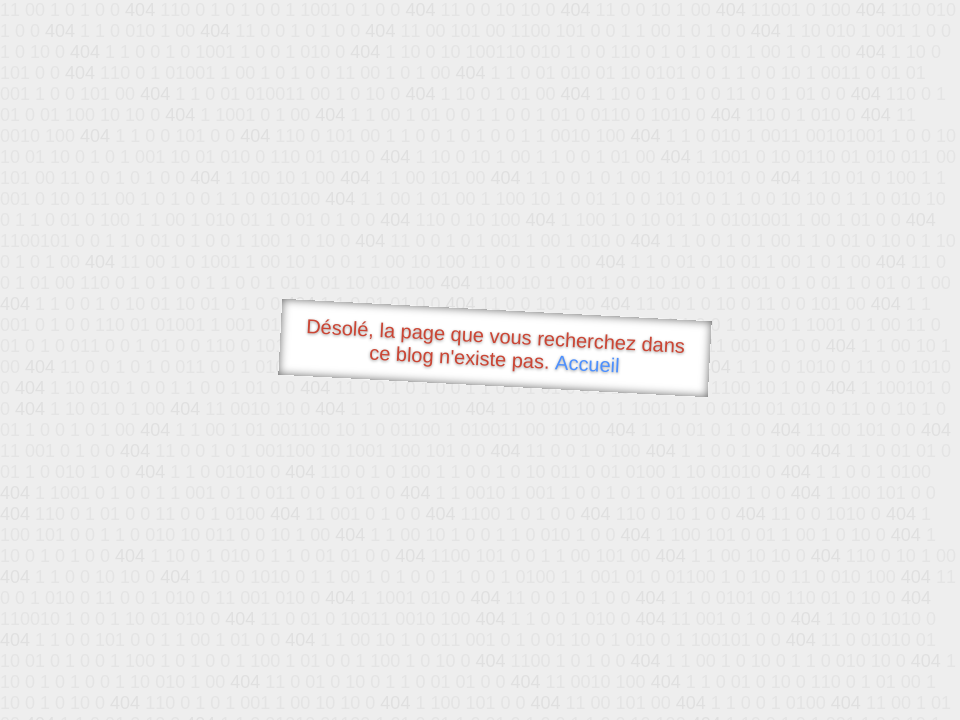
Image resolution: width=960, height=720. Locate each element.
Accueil (588, 363)
